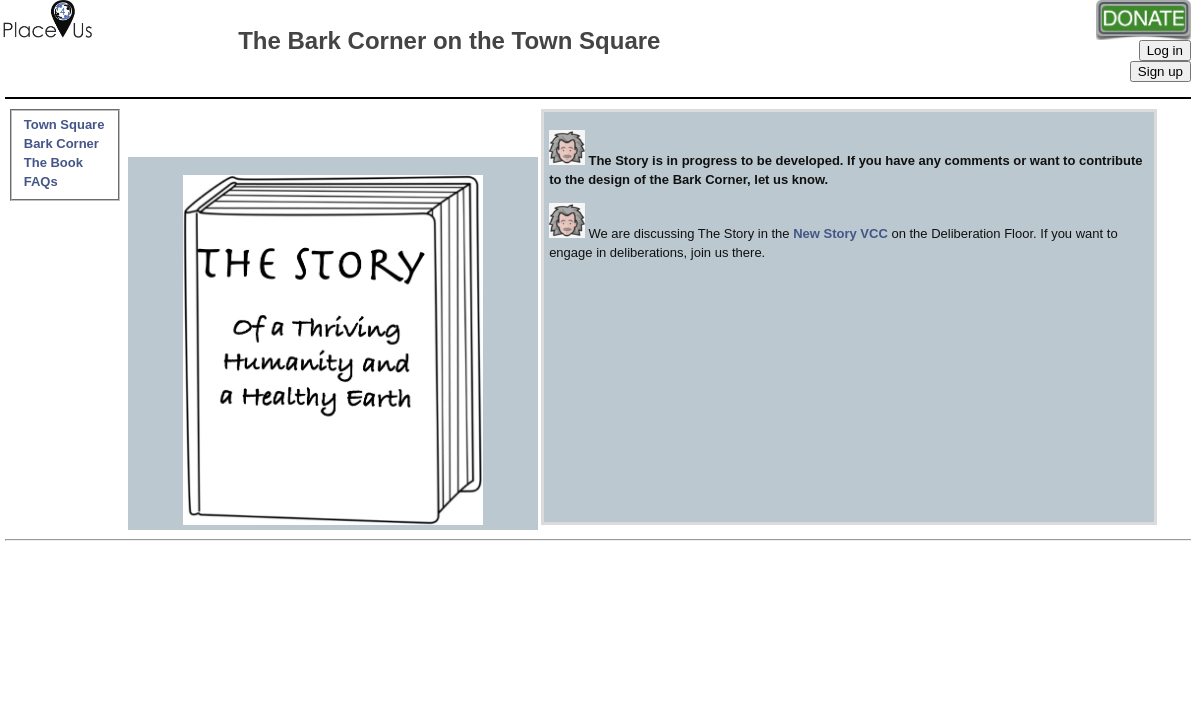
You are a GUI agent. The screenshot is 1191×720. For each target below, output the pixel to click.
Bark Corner (61, 143)
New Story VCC (840, 233)
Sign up (1160, 71)
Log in (1165, 50)
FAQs (41, 181)
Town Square (64, 124)
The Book (53, 162)
